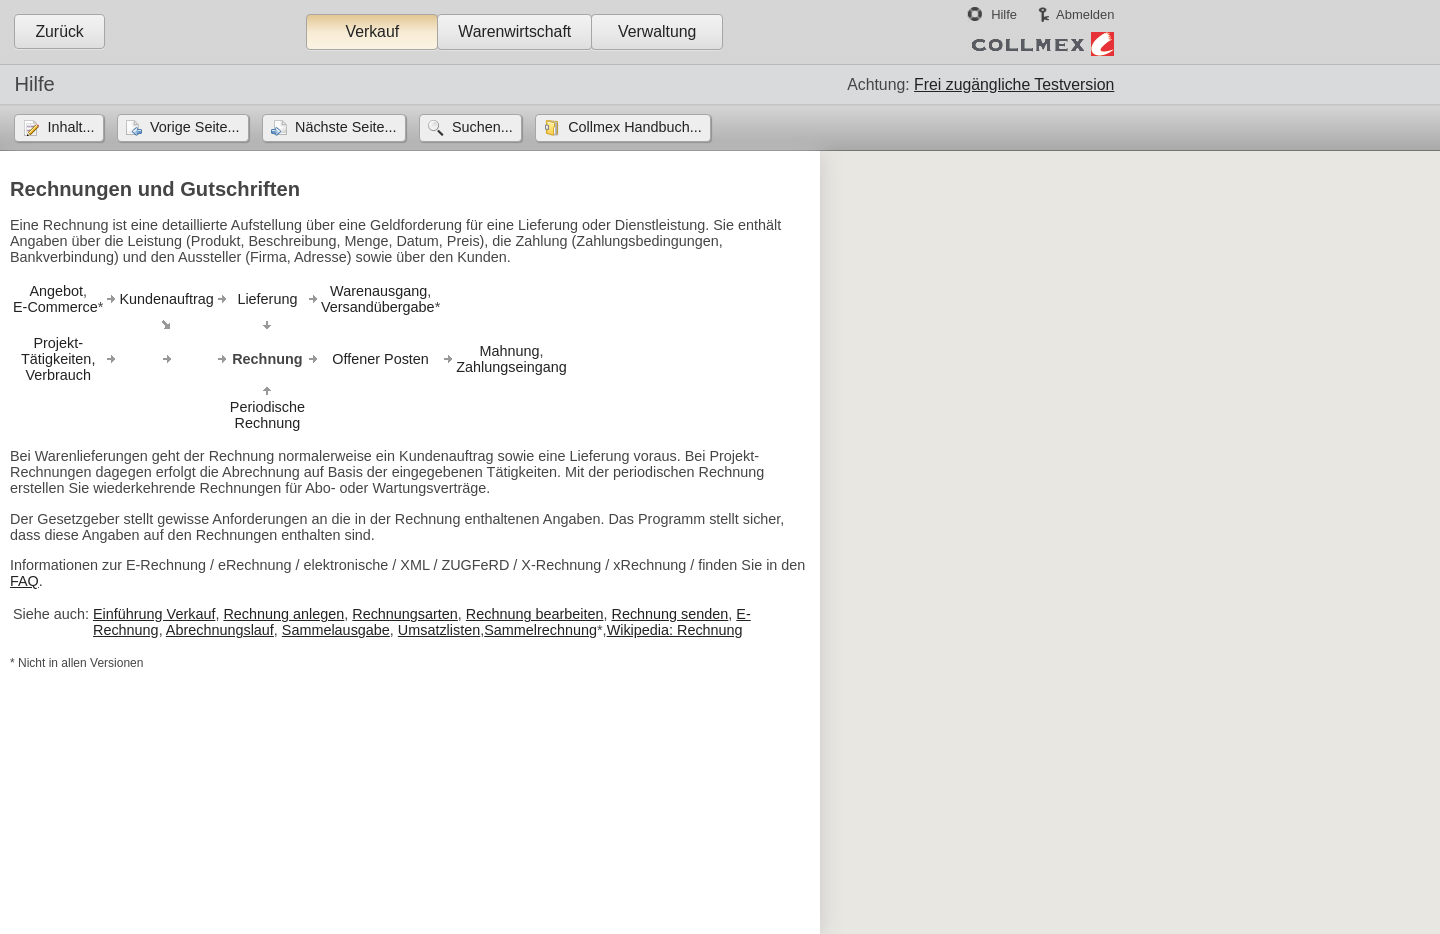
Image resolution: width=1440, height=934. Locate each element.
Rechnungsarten (405, 614)
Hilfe (1004, 14)
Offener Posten (380, 359)
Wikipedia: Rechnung (675, 630)
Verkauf (372, 31)
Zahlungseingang (511, 367)
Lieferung (267, 299)
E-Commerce (55, 307)
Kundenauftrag (166, 299)
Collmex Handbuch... (635, 127)
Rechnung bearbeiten (535, 614)
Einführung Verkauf (154, 614)
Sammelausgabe (336, 630)
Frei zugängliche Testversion (1014, 84)
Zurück (59, 31)
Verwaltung (657, 31)
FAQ (24, 581)
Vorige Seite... (195, 127)
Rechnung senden (669, 614)
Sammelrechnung (540, 630)
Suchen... (482, 127)
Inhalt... (70, 127)
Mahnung (509, 351)
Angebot (56, 291)
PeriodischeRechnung (267, 415)
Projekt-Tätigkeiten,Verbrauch (58, 359)
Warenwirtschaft (514, 31)
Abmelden (1085, 14)
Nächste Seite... (346, 127)
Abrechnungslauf (220, 630)
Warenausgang (378, 291)
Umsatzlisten (439, 630)
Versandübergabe (378, 307)
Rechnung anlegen (283, 614)
